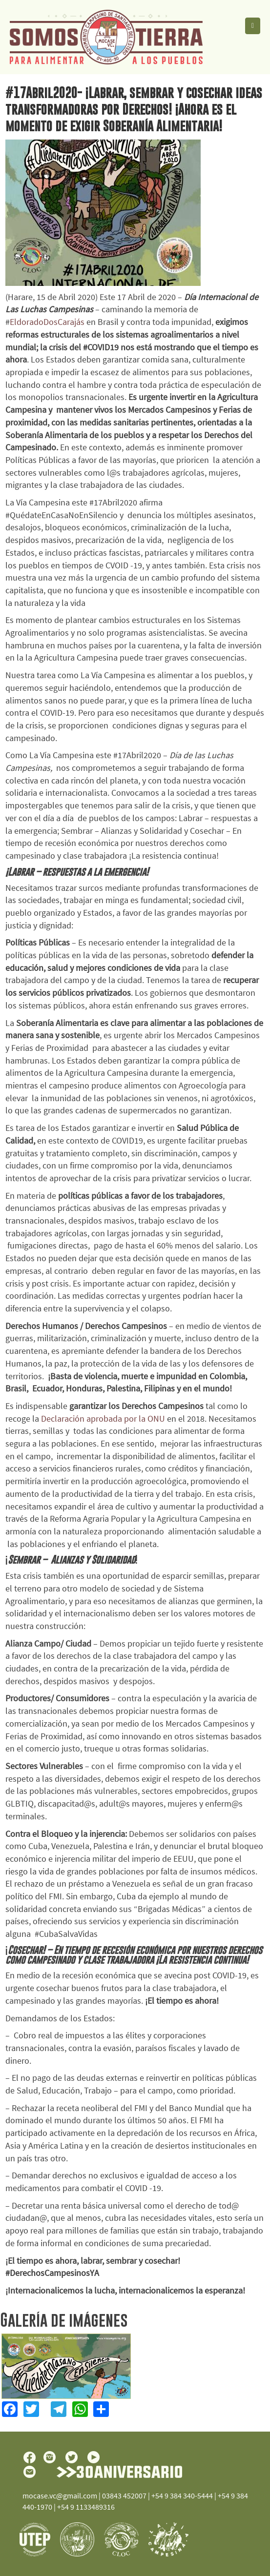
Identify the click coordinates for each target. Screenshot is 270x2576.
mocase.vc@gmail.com (59, 2495)
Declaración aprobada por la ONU (103, 1418)
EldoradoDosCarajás (48, 321)
